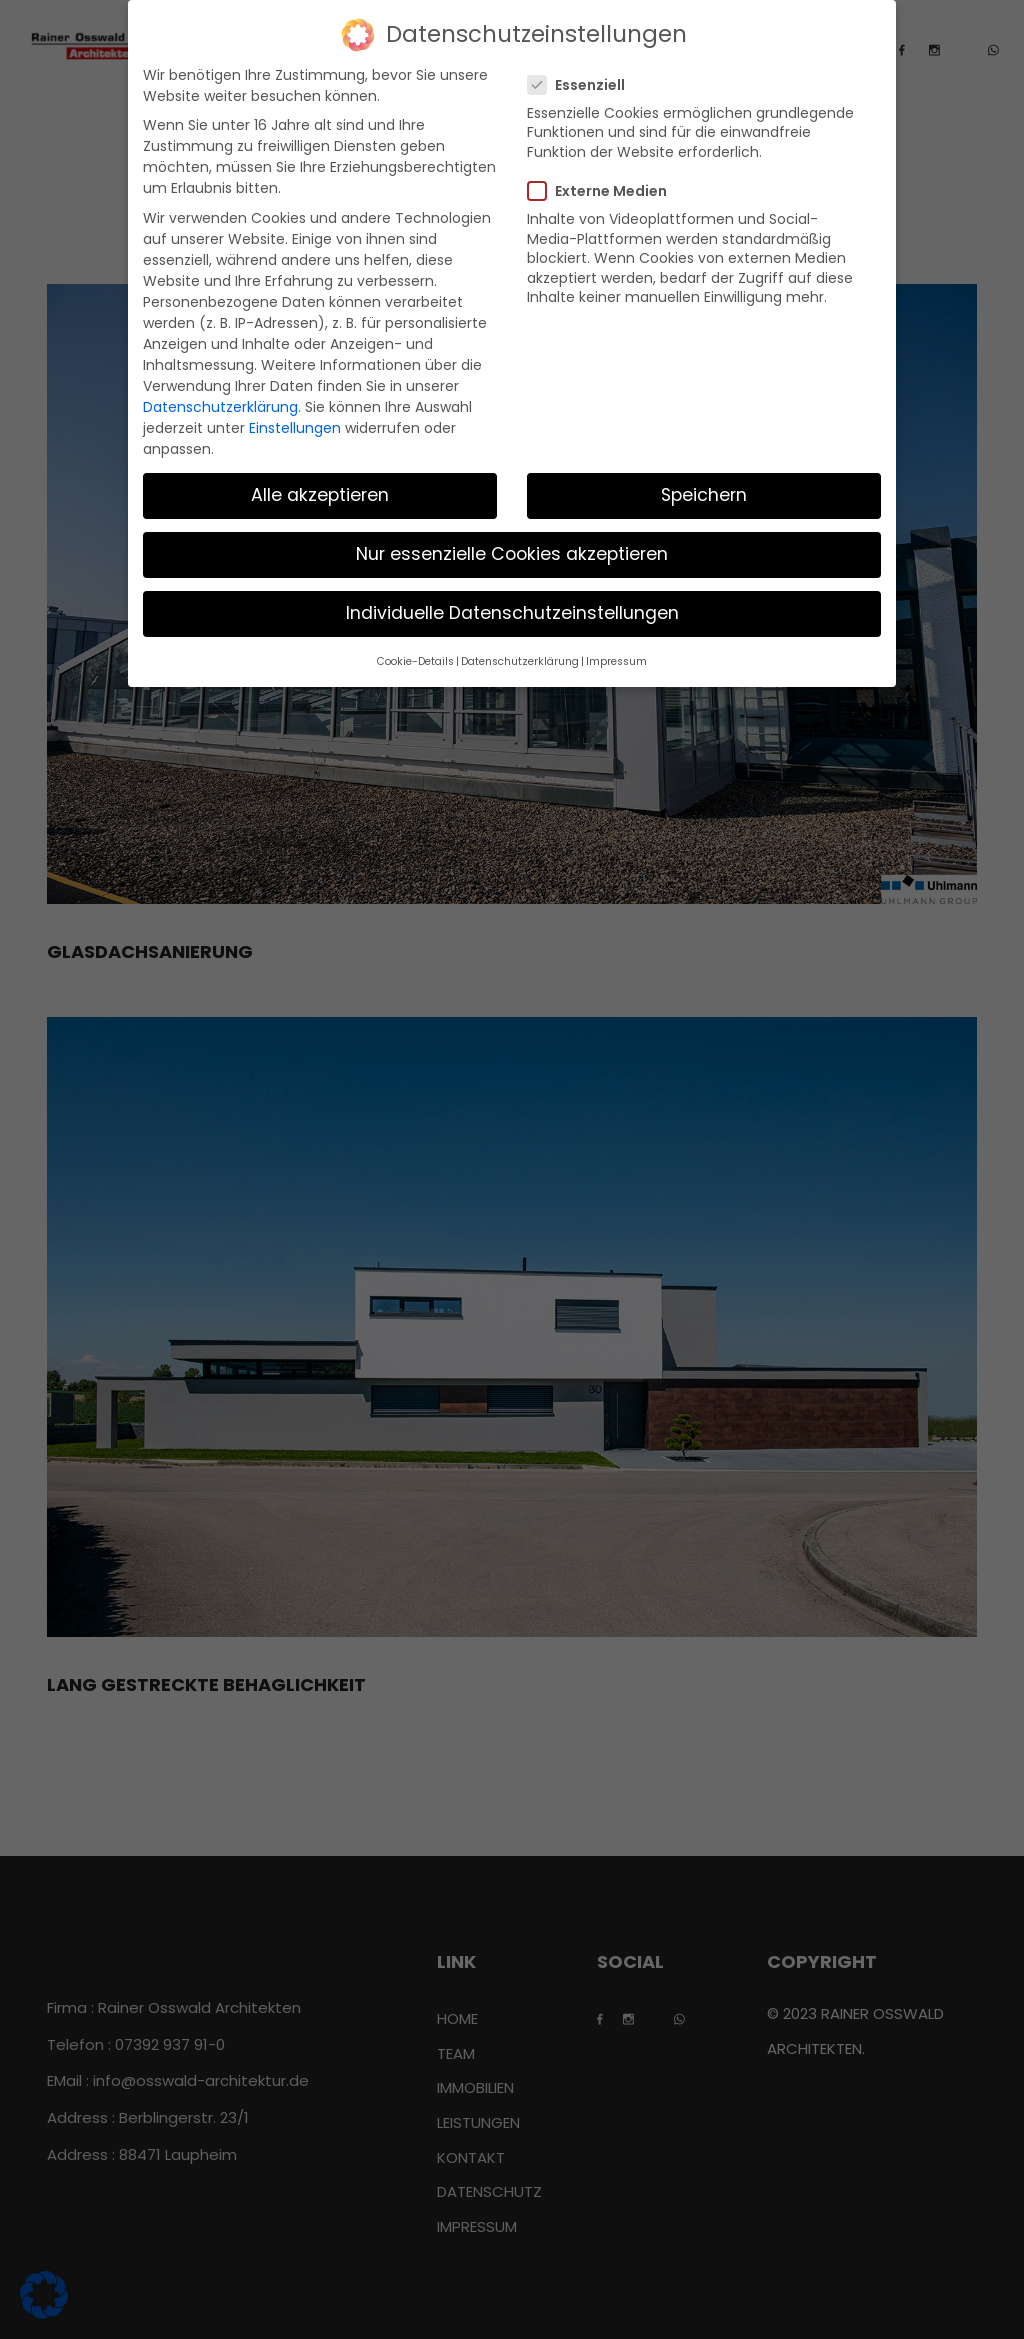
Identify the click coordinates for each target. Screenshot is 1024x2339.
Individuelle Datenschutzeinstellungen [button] (512, 613)
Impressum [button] (616, 661)
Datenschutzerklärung (220, 407)
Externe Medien (603, 191)
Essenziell (582, 85)
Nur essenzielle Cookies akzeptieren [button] (512, 554)
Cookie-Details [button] (415, 661)
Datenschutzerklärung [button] (520, 661)
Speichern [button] (704, 495)
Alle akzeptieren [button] (320, 495)
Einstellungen (295, 428)
